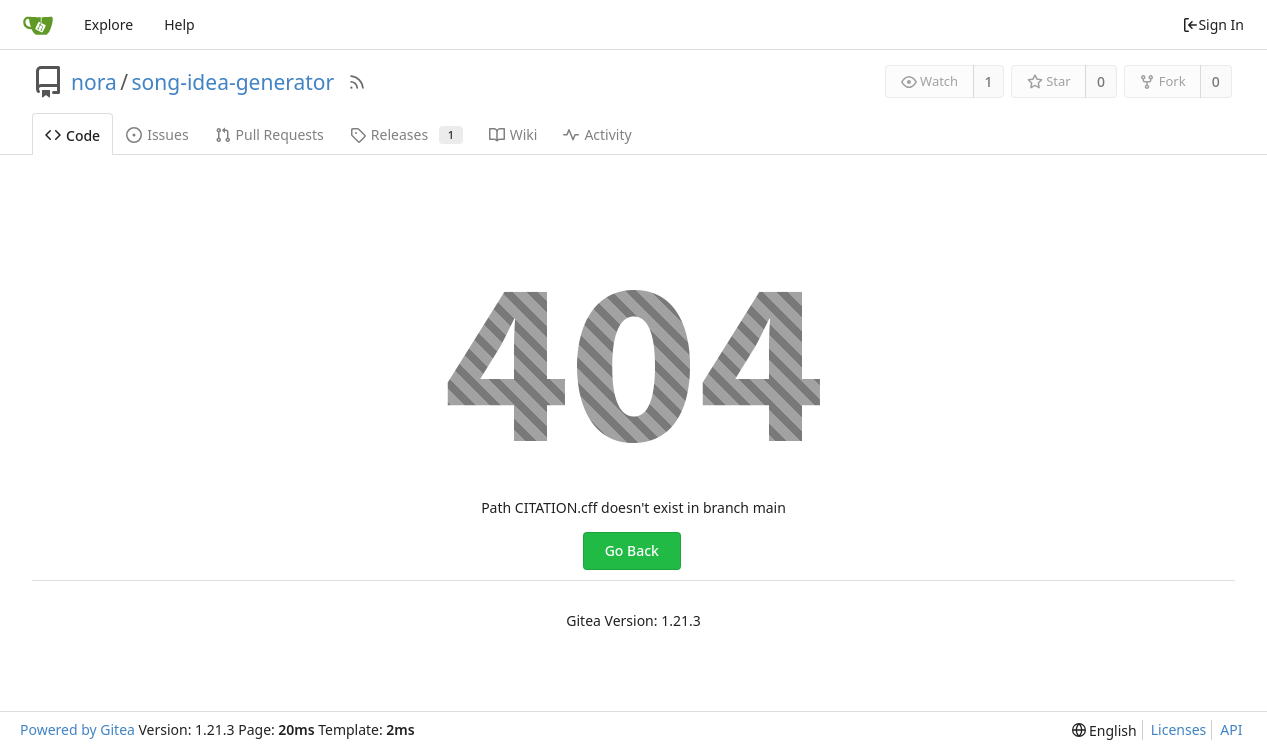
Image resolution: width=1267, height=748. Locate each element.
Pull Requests (269, 134)
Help (179, 24)
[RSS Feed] (357, 82)
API (1231, 729)
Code (72, 135)
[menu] (1104, 730)
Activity (597, 134)
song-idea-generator (233, 82)
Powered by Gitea (77, 729)
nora (94, 82)
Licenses (1179, 729)
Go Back (632, 550)
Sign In (1213, 24)
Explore (108, 24)
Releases (406, 134)
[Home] (38, 25)
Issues (157, 134)
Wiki (513, 134)
